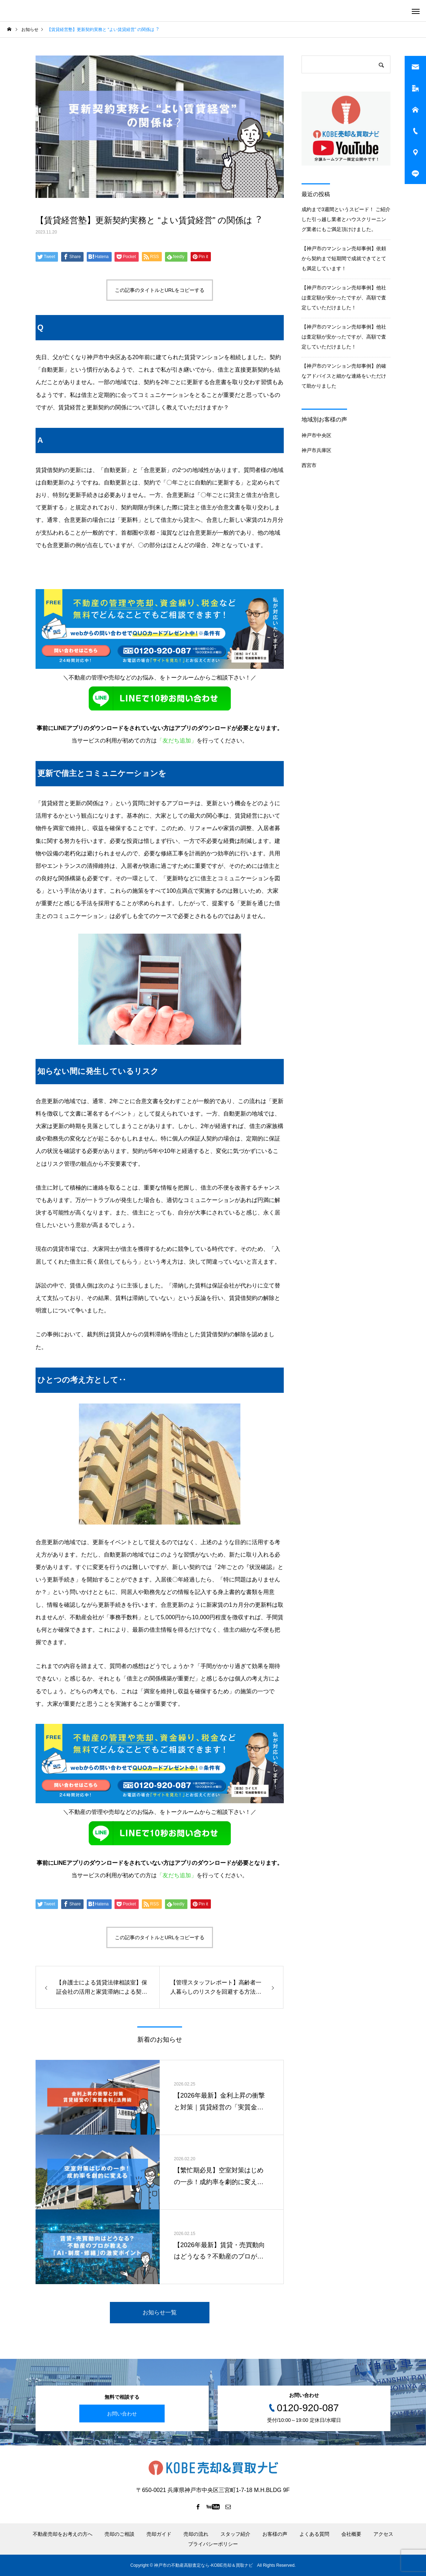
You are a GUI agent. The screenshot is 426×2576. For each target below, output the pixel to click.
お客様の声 (274, 2534)
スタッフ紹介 (235, 2534)
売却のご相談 (119, 2534)
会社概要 (351, 2534)
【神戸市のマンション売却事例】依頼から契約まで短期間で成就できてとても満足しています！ (344, 258)
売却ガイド (159, 2534)
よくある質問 (314, 2534)
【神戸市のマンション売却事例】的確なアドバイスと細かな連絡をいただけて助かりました (344, 376)
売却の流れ (195, 2534)
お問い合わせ (122, 2413)
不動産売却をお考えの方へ (62, 2534)
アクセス (383, 2534)
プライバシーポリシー (213, 2544)
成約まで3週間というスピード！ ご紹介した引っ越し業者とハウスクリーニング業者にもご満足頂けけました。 (346, 219)
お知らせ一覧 (160, 2312)
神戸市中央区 (316, 435)
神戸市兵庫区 (316, 450)
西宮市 (309, 465)
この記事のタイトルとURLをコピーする (159, 290)
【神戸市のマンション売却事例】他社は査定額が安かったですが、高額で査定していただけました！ (344, 297)
